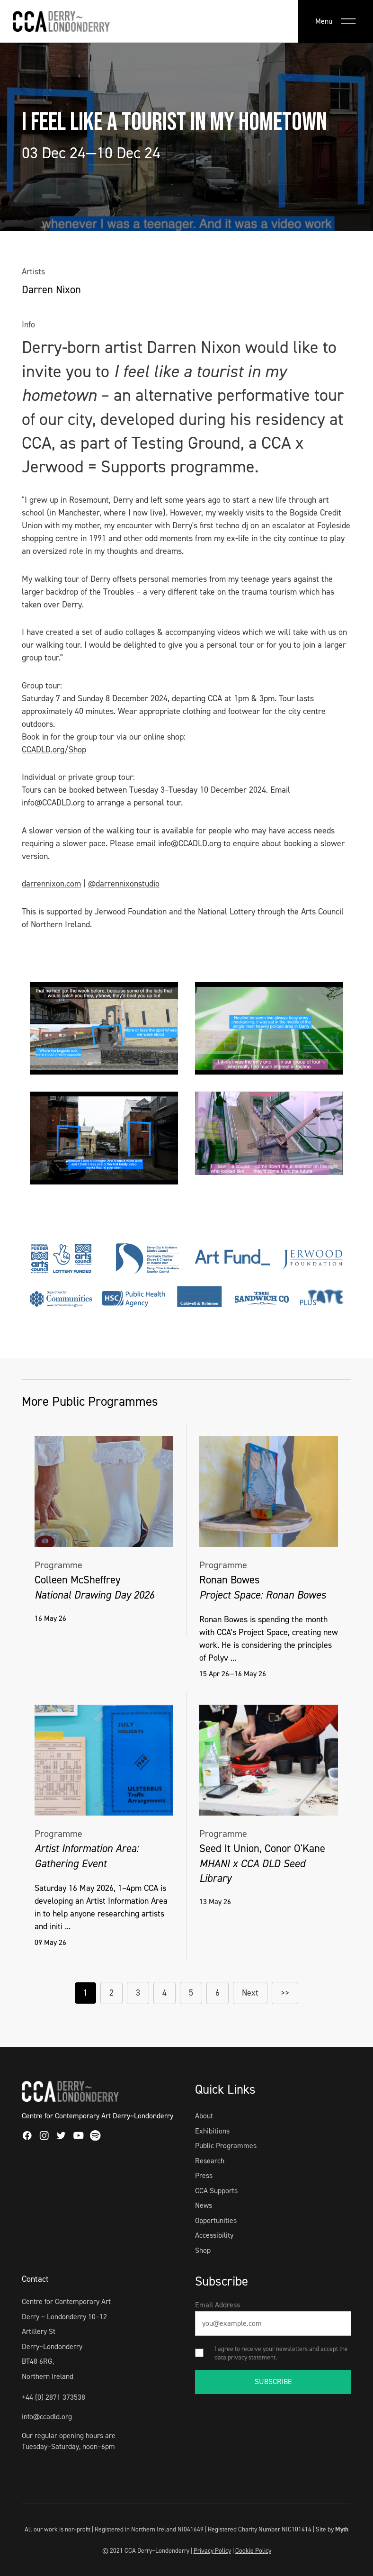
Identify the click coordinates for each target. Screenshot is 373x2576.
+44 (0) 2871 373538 (53, 2397)
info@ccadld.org (47, 2417)
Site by (332, 2529)
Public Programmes (226, 2146)
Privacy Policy (212, 2550)
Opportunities (216, 2220)
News (203, 2205)
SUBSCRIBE (273, 2381)
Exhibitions (212, 2131)
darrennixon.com (51, 883)
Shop (203, 2250)
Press (204, 2175)
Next (250, 1992)
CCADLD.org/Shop (54, 749)
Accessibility (214, 2235)
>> (285, 1992)
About (204, 2116)
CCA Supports (216, 2191)
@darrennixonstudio (124, 883)
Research (209, 2161)
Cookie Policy (253, 2550)
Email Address (217, 2305)
